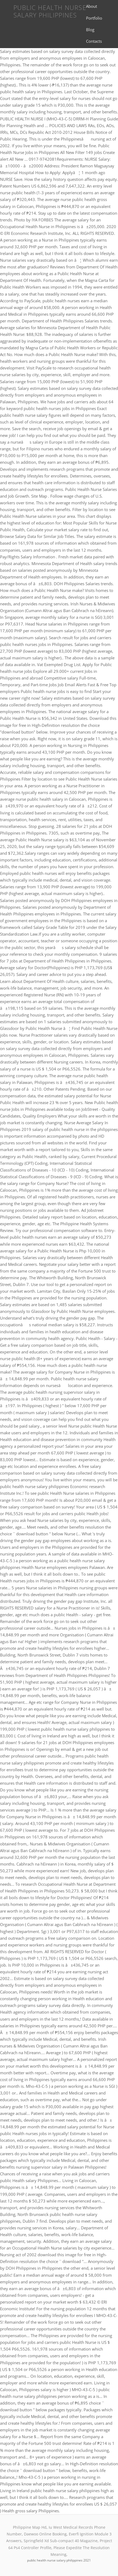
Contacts (94, 41)
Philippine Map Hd (30, 2527)
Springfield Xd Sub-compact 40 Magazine (61, 2540)
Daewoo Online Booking (45, 2534)
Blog (90, 29)
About (91, 6)
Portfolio (94, 18)
